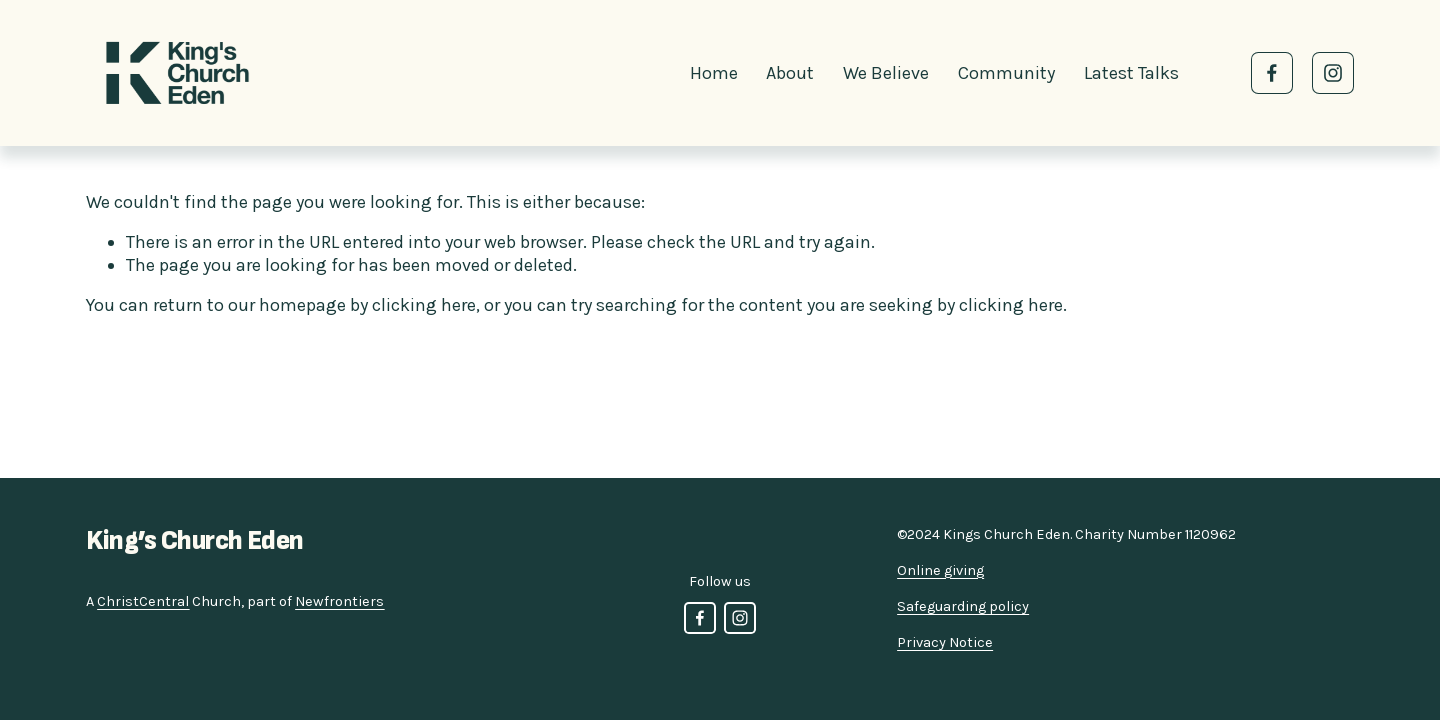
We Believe (886, 73)
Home (714, 73)
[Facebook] (1272, 73)
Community (1006, 73)
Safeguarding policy (963, 606)
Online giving (940, 570)
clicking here (424, 305)
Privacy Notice (945, 642)
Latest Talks (1131, 73)
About (790, 73)
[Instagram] (1333, 73)
